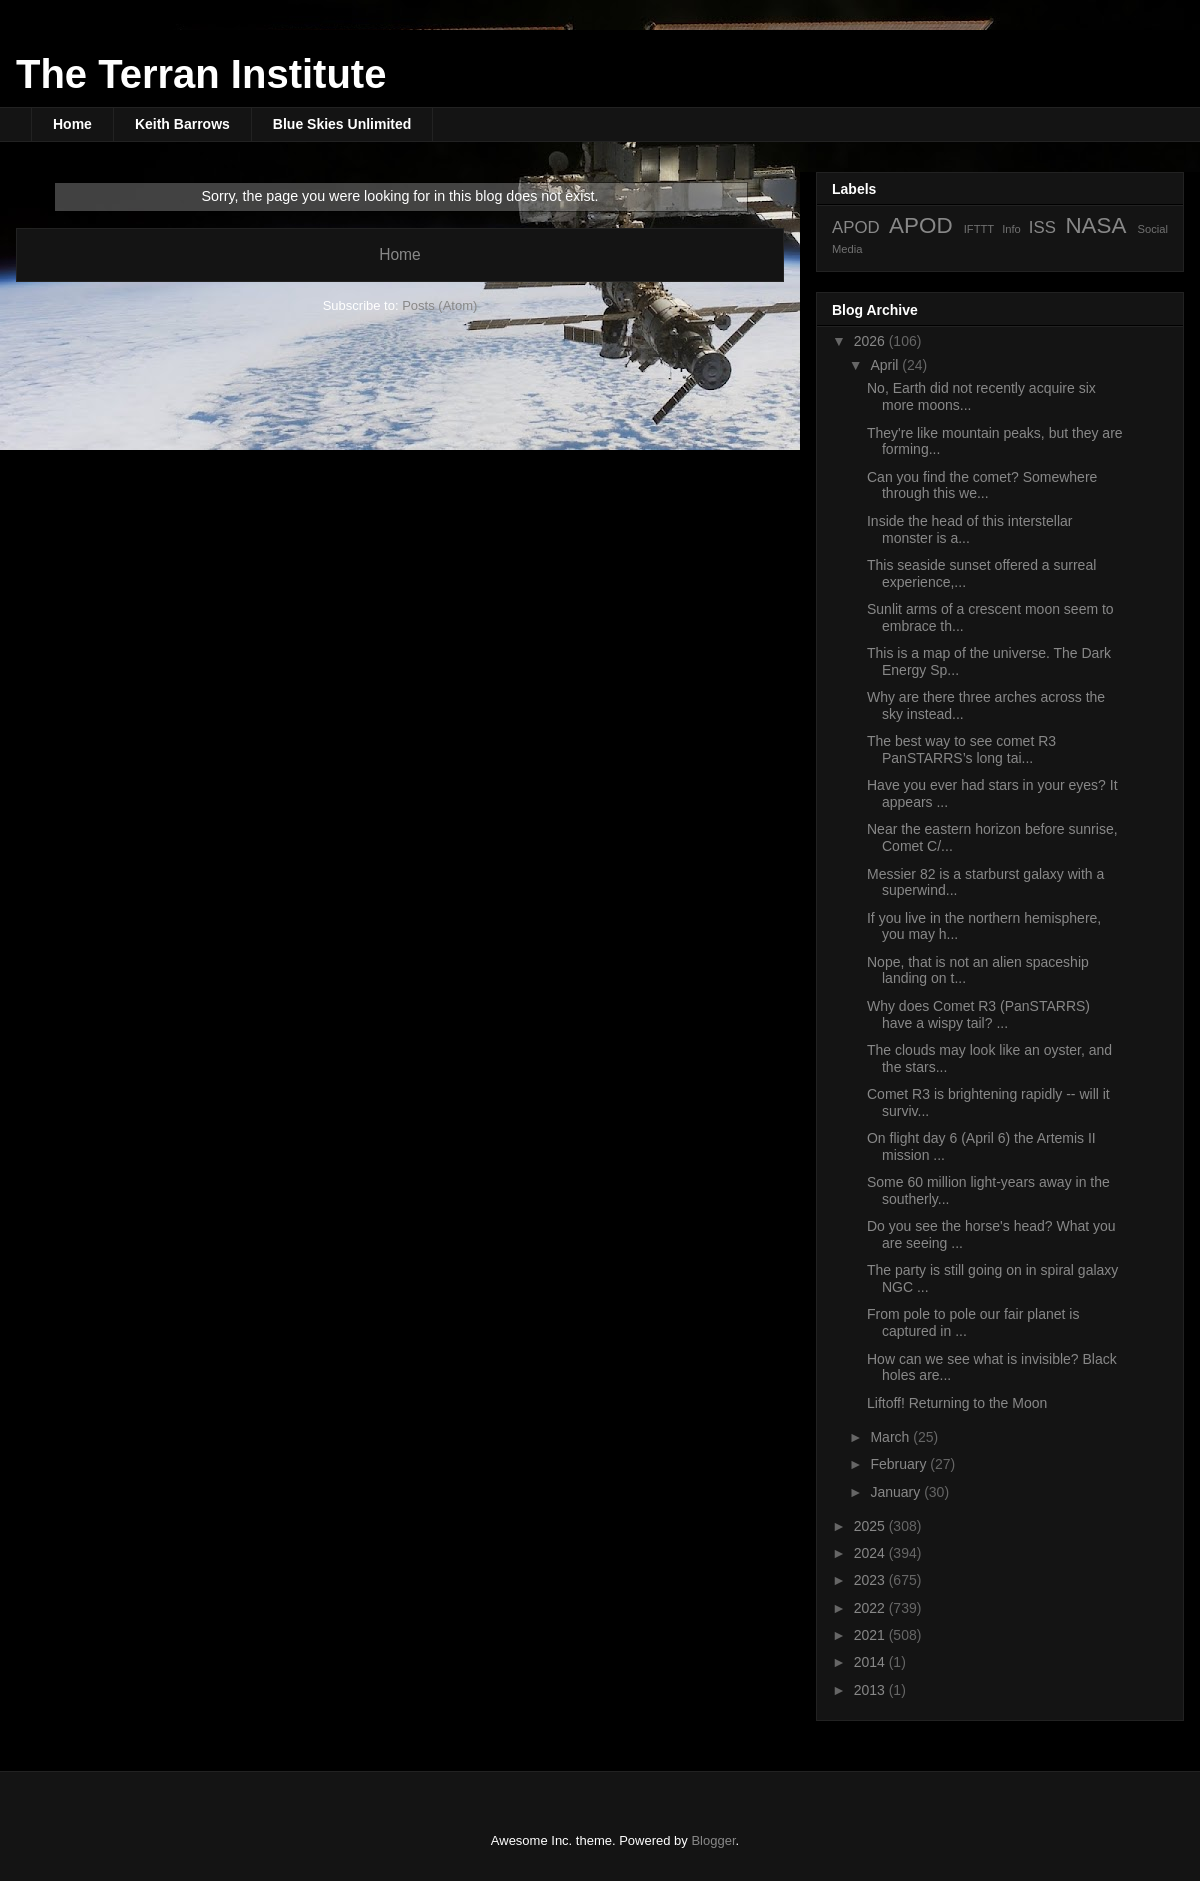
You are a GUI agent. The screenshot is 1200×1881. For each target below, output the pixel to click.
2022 (871, 1608)
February (900, 1464)
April (886, 365)
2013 (871, 1690)
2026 (871, 341)
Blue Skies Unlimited (342, 124)
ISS (1042, 227)
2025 (871, 1526)
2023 (871, 1580)
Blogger (713, 1840)
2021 (871, 1635)
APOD (856, 227)
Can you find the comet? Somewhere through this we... (982, 485)
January (897, 1492)
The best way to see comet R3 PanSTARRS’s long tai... (961, 749)
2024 (871, 1553)
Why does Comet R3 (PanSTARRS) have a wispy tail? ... (978, 1014)
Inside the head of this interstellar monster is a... (969, 529)
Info (1011, 229)
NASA (1095, 225)
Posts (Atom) (439, 305)
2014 (871, 1662)
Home (72, 124)
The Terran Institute (201, 74)
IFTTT (979, 229)
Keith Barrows (182, 124)
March (891, 1437)
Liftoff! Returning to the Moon (957, 1403)
